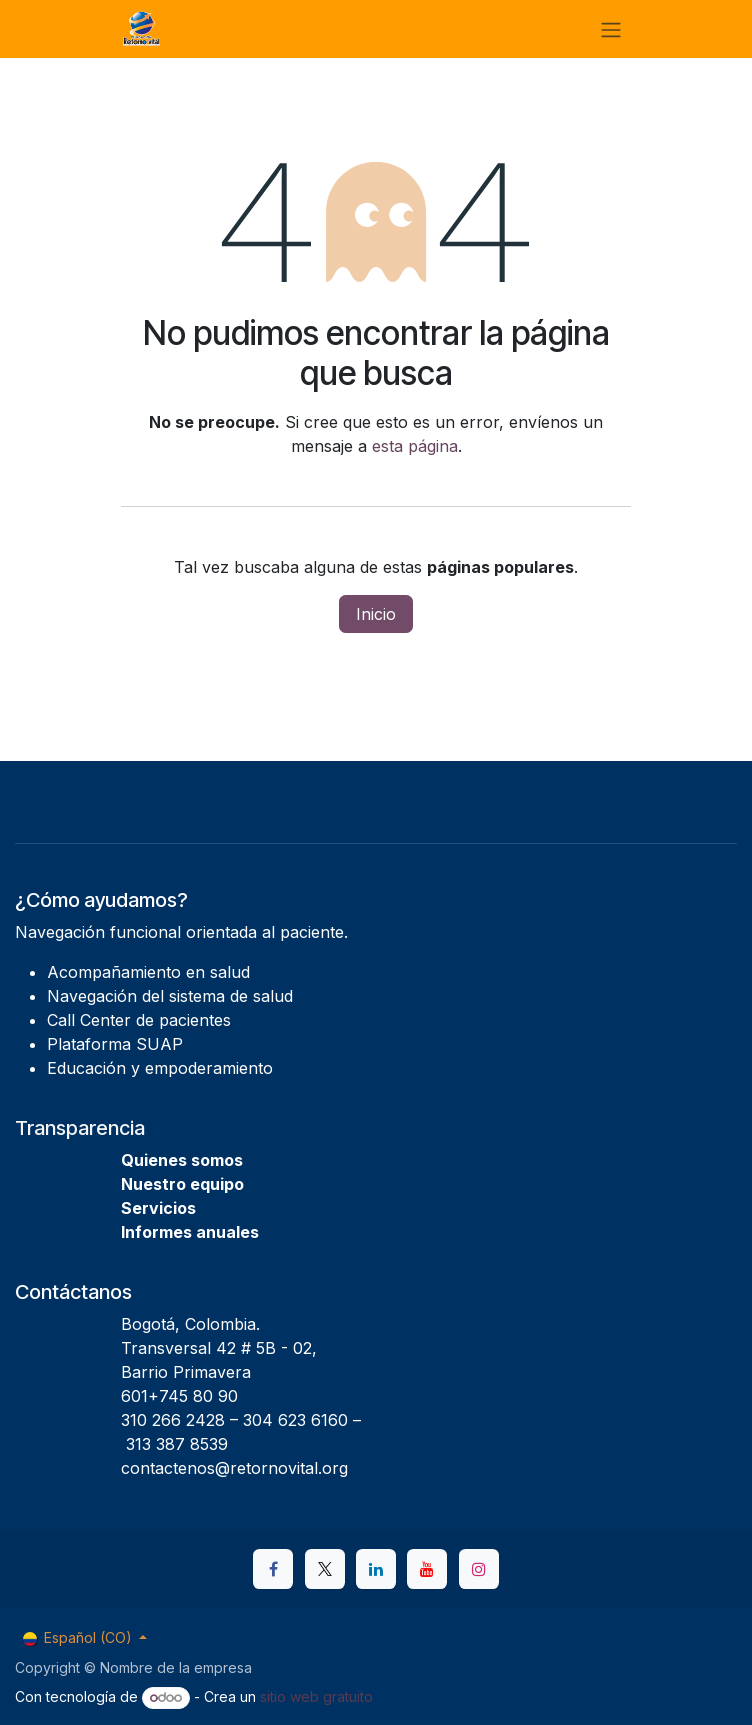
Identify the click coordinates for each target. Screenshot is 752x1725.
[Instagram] (479, 1569)
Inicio (376, 614)
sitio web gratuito (316, 1696)
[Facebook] (273, 1569)
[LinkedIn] (376, 1569)
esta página (415, 446)
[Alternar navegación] (611, 29)
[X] (325, 1569)
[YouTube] (427, 1569)
